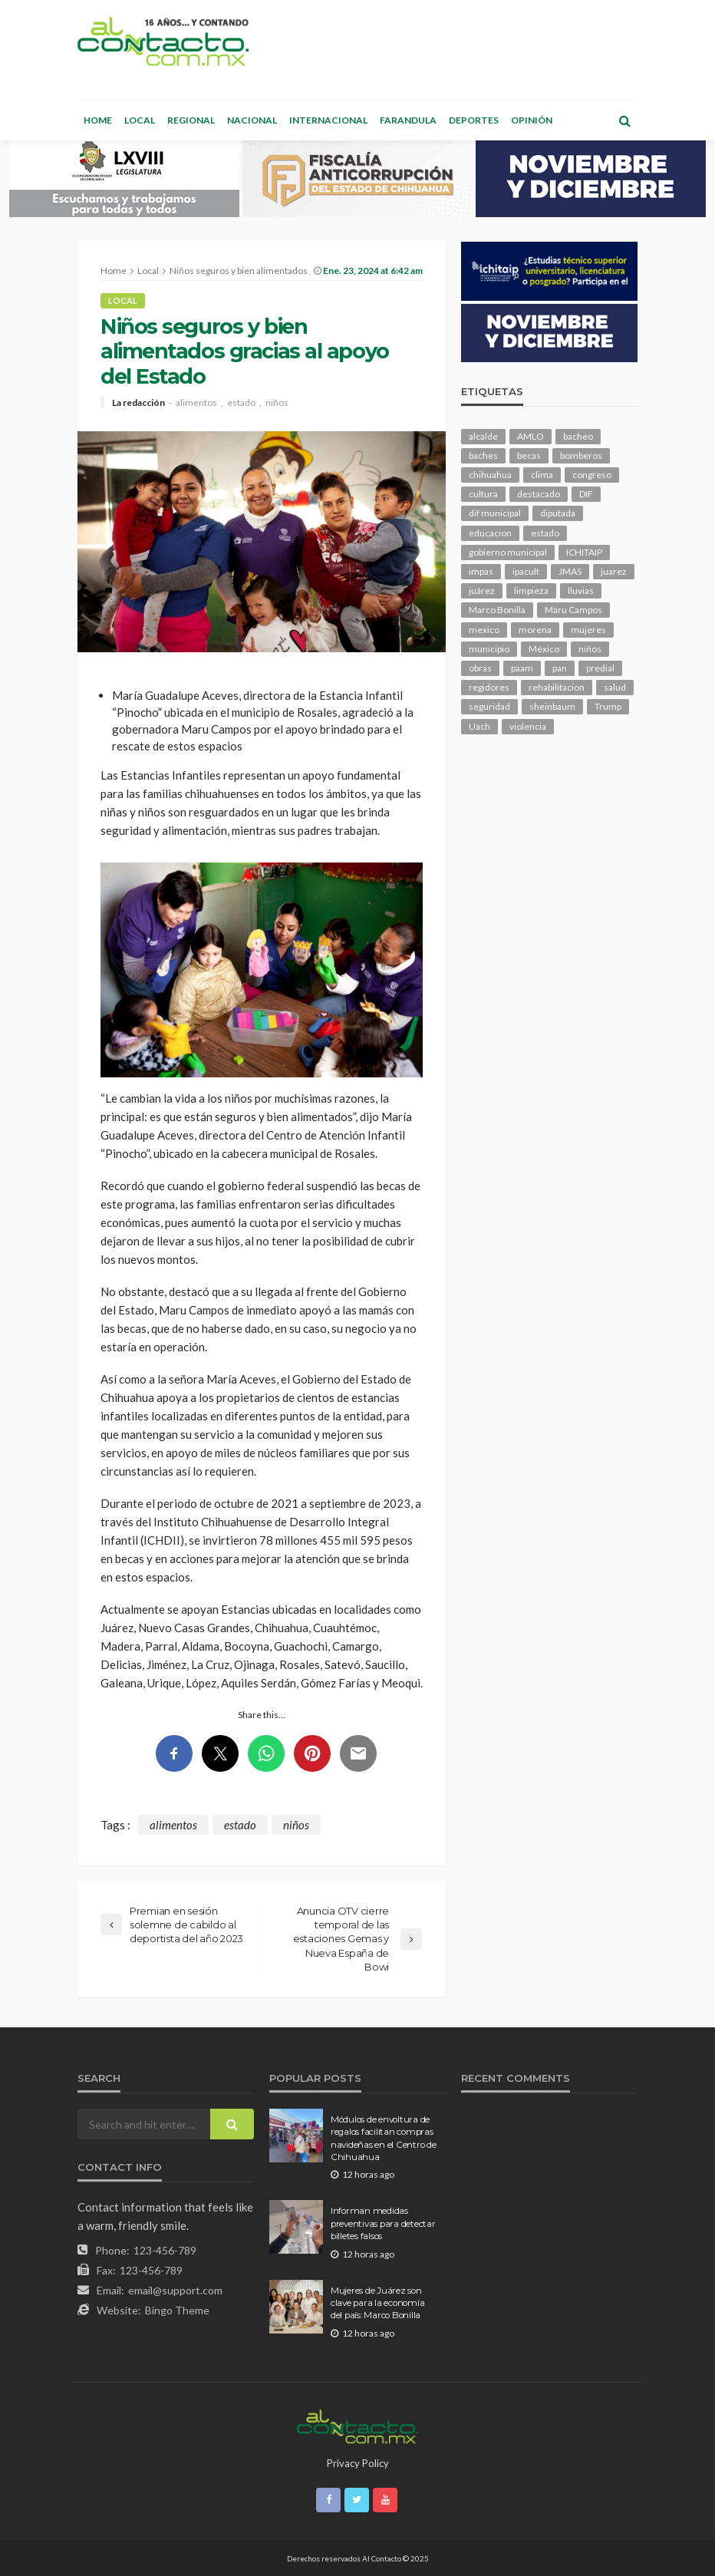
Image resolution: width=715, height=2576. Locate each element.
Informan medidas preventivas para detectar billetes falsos (383, 2223)
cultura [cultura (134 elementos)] (483, 494)
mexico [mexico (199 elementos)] (484, 629)
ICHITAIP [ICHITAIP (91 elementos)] (584, 552)
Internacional (328, 120)
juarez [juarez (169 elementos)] (614, 571)
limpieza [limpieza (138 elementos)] (531, 590)
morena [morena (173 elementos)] (535, 629)
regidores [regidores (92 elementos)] (489, 687)
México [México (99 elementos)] (544, 649)
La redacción (138, 402)
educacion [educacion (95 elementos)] (490, 533)
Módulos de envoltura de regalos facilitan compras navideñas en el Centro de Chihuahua (384, 2138)
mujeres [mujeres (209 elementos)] (588, 629)
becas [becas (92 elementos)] (529, 455)
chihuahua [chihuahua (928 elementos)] (490, 474)
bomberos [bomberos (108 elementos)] (581, 455)
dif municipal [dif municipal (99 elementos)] (495, 513)
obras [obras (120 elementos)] (480, 668)
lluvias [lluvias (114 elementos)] (581, 590)
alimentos (196, 402)
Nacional (252, 120)
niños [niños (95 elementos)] (589, 649)
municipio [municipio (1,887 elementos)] (489, 649)
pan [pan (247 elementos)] (559, 668)
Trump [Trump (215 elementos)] (608, 706)
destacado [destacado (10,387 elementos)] (538, 494)
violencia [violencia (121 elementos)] (527, 726)
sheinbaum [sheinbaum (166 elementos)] (552, 706)
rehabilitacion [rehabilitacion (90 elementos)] (557, 687)
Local (139, 120)
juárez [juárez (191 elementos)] (482, 590)
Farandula (408, 120)
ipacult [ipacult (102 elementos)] (525, 571)
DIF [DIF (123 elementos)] (586, 494)
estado (241, 402)
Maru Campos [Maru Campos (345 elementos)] (573, 609)
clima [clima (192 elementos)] (542, 474)
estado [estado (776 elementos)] (545, 533)
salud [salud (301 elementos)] (615, 687)
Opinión (531, 120)
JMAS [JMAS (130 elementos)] (570, 571)
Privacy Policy (358, 2463)
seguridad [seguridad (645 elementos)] (489, 706)
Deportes (474, 120)
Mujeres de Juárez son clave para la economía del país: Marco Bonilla (377, 2303)
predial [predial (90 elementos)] (600, 668)
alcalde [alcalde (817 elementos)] (483, 436)
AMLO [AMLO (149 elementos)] (530, 436)
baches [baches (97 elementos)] (483, 455)
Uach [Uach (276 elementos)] (479, 726)
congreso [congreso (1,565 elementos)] (591, 474)
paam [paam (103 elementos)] (522, 668)
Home (98, 120)
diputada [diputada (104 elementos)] (557, 513)
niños (276, 402)
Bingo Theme (177, 2310)
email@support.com (175, 2290)
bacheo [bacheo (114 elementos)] (578, 436)
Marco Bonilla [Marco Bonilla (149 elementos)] (497, 609)
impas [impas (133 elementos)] (481, 571)
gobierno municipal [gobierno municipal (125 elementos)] (508, 552)
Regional (191, 120)
